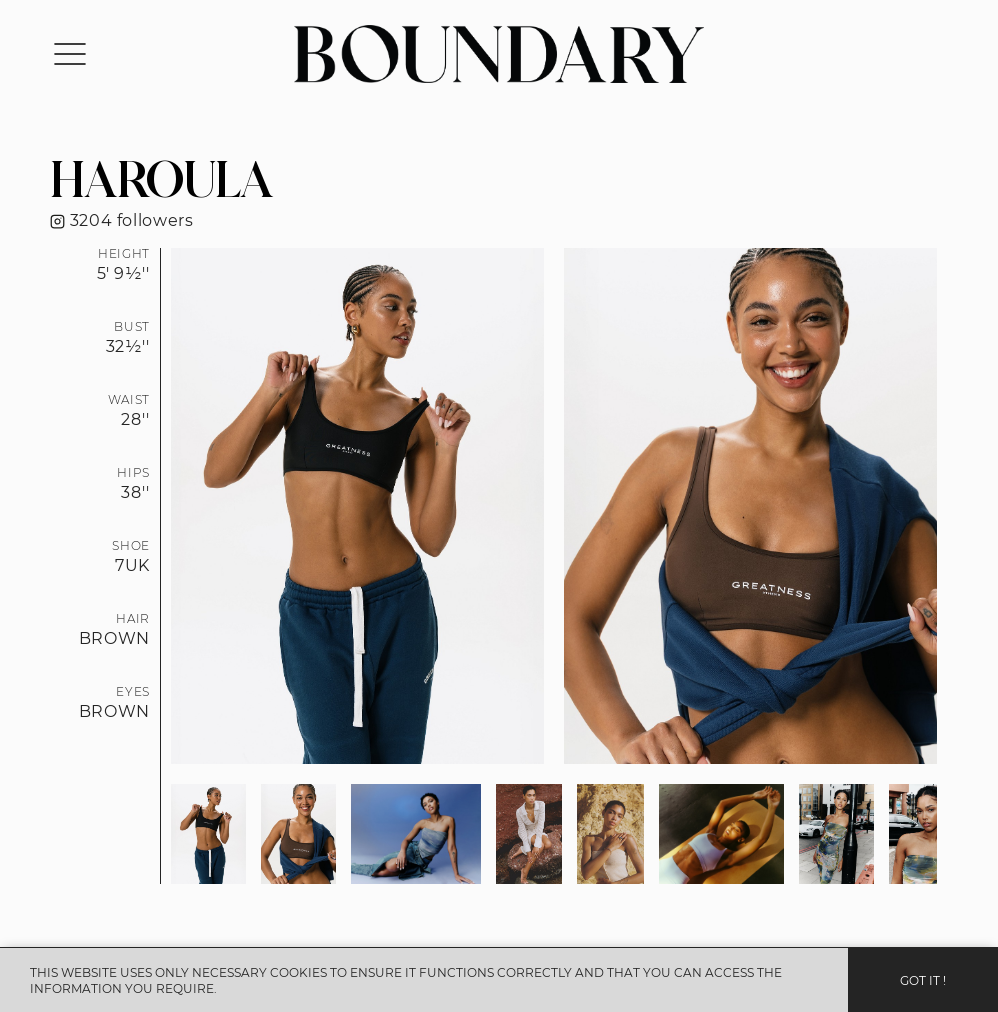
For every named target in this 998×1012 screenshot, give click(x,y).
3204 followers (122, 219)
